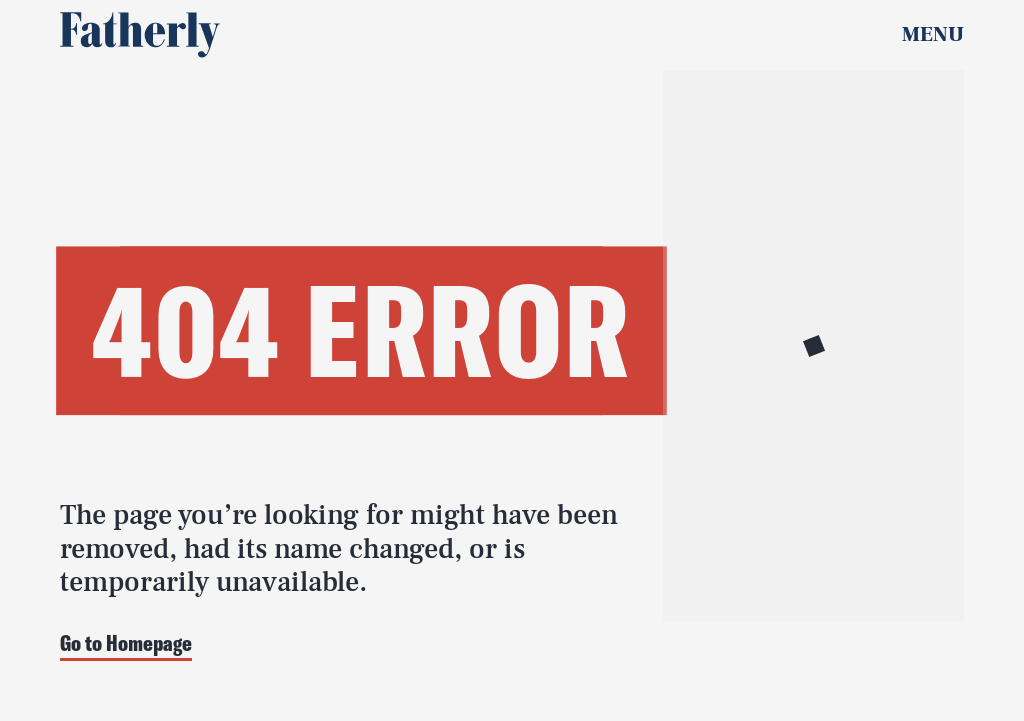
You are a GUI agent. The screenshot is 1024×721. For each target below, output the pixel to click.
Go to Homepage (126, 644)
